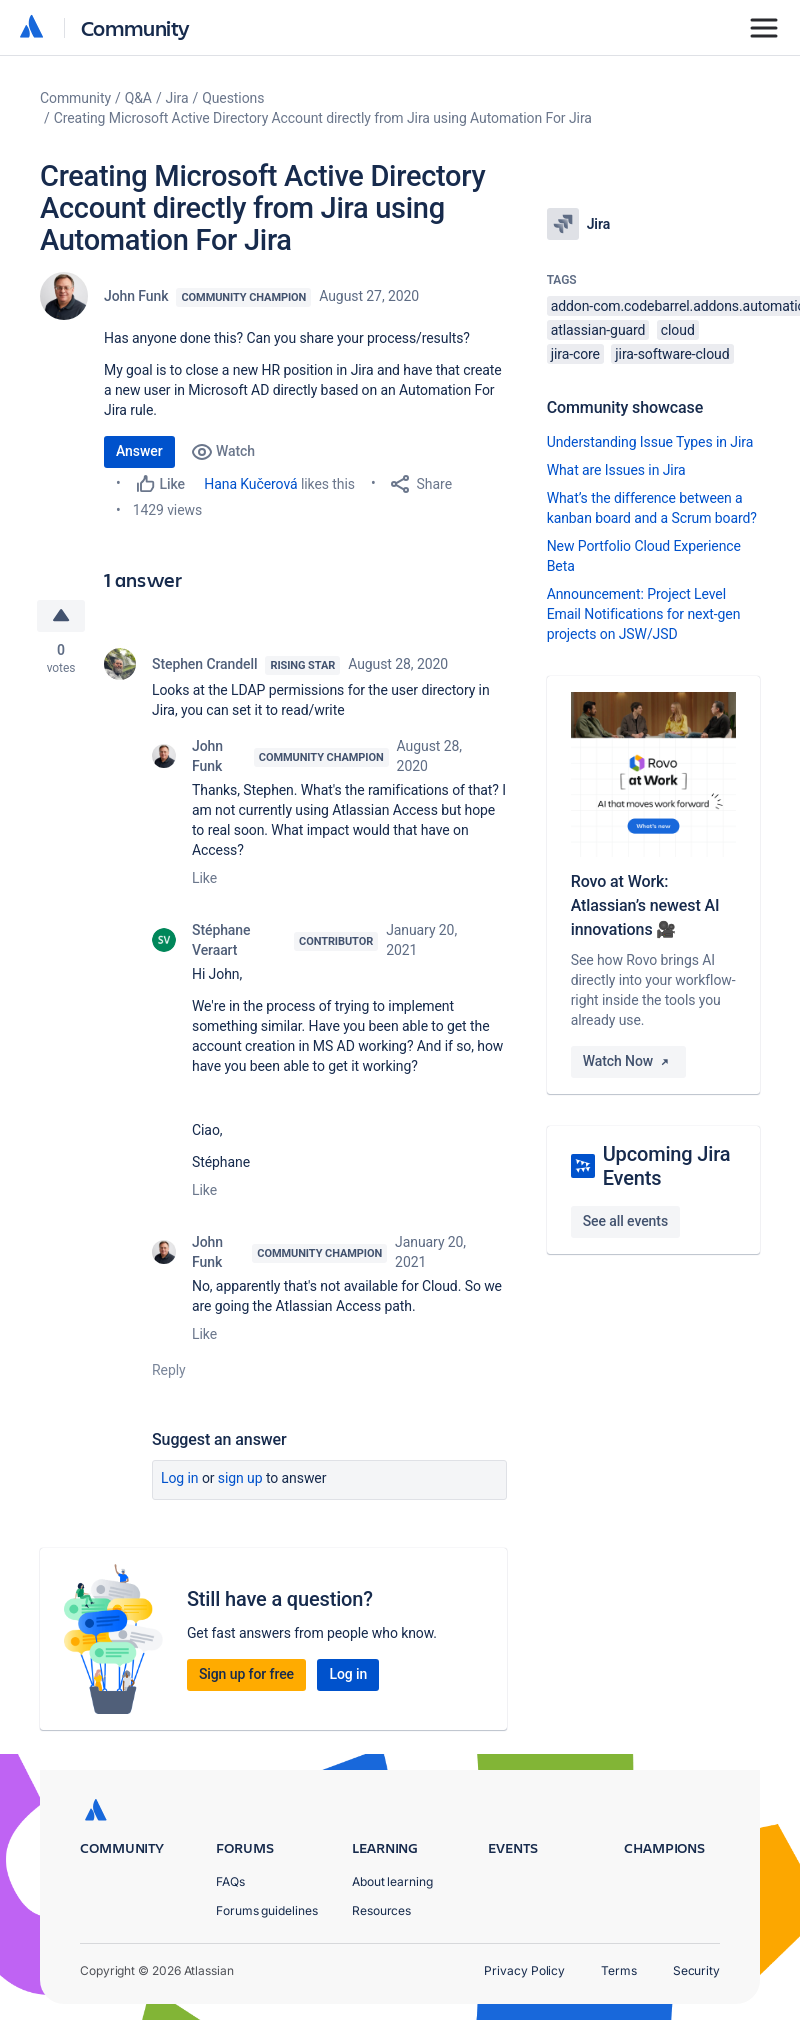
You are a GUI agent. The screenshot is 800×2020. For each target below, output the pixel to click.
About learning (392, 1881)
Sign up (240, 1478)
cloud (678, 330)
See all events (625, 1221)
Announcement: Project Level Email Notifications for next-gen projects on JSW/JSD (644, 614)
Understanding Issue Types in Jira (650, 442)
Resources (381, 1910)
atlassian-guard (598, 330)
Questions (233, 98)
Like (204, 878)
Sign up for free (246, 1674)
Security (696, 1970)
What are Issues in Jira (616, 470)
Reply (169, 1370)
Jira (177, 98)
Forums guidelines (267, 1910)
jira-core (575, 354)
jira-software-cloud (672, 354)
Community (135, 27)
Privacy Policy (524, 1970)
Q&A (138, 98)
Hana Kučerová (250, 484)
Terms (619, 1970)
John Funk (136, 296)
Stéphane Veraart (221, 940)
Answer (139, 451)
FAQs (230, 1881)
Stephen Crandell (204, 664)
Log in (180, 1478)
